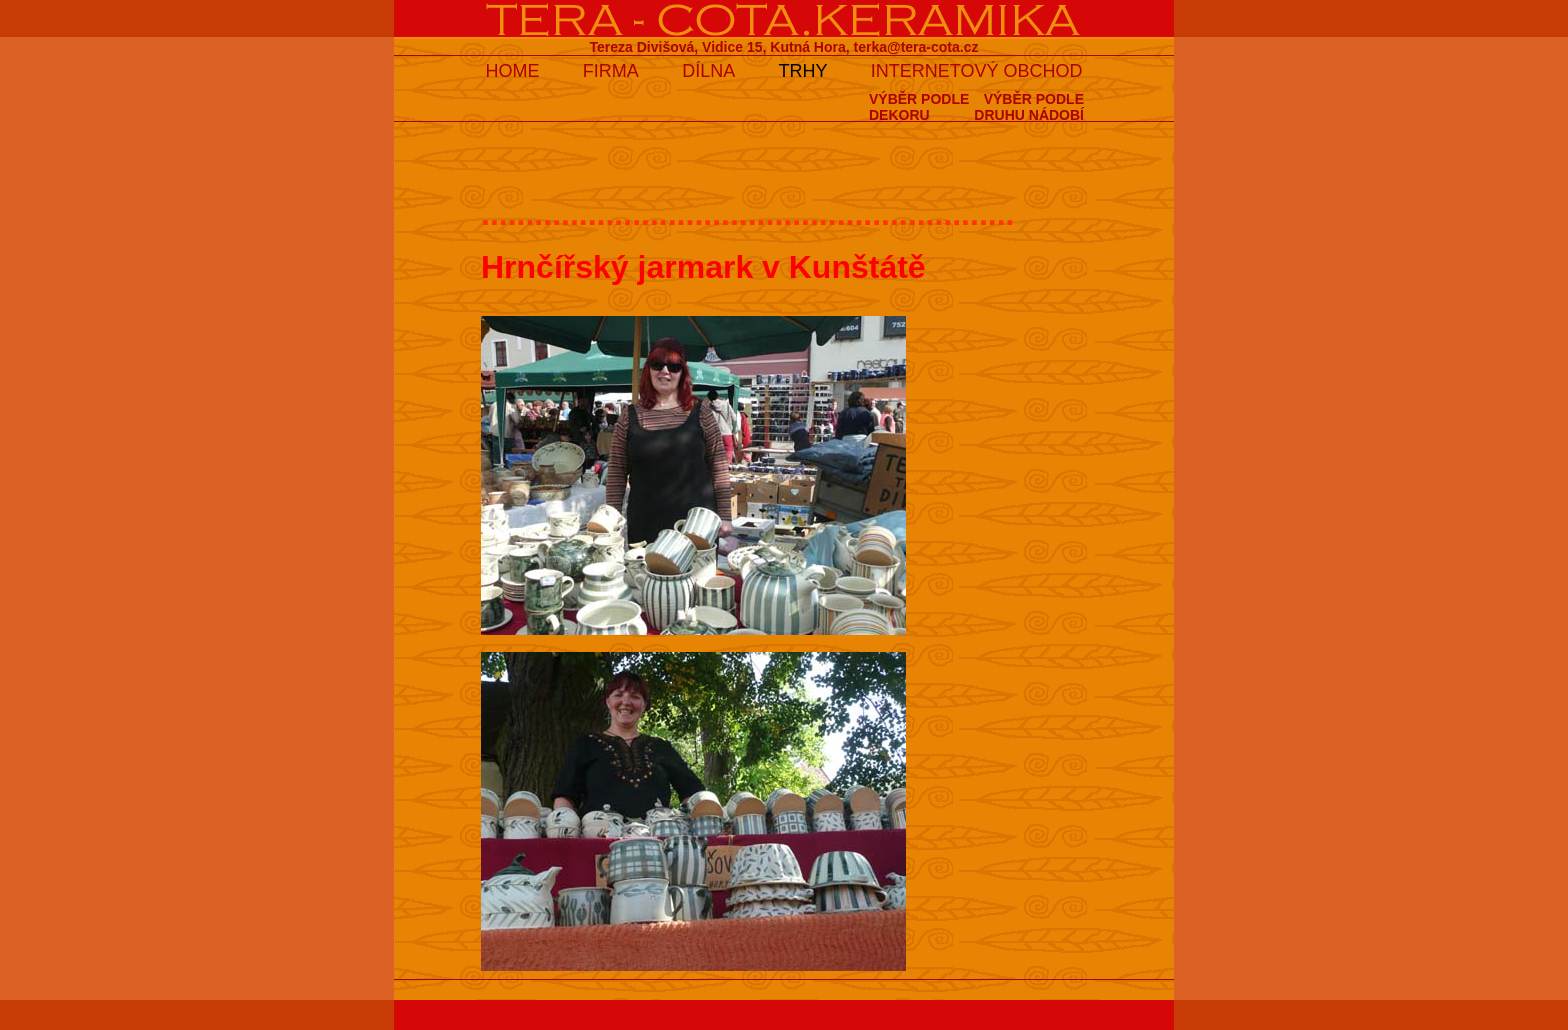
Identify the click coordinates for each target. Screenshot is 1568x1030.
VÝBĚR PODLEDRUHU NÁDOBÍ (1029, 107)
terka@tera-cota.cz (916, 47)
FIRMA (611, 71)
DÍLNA (708, 71)
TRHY (803, 71)
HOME (512, 71)
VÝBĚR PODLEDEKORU (919, 107)
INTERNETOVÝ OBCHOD (977, 71)
